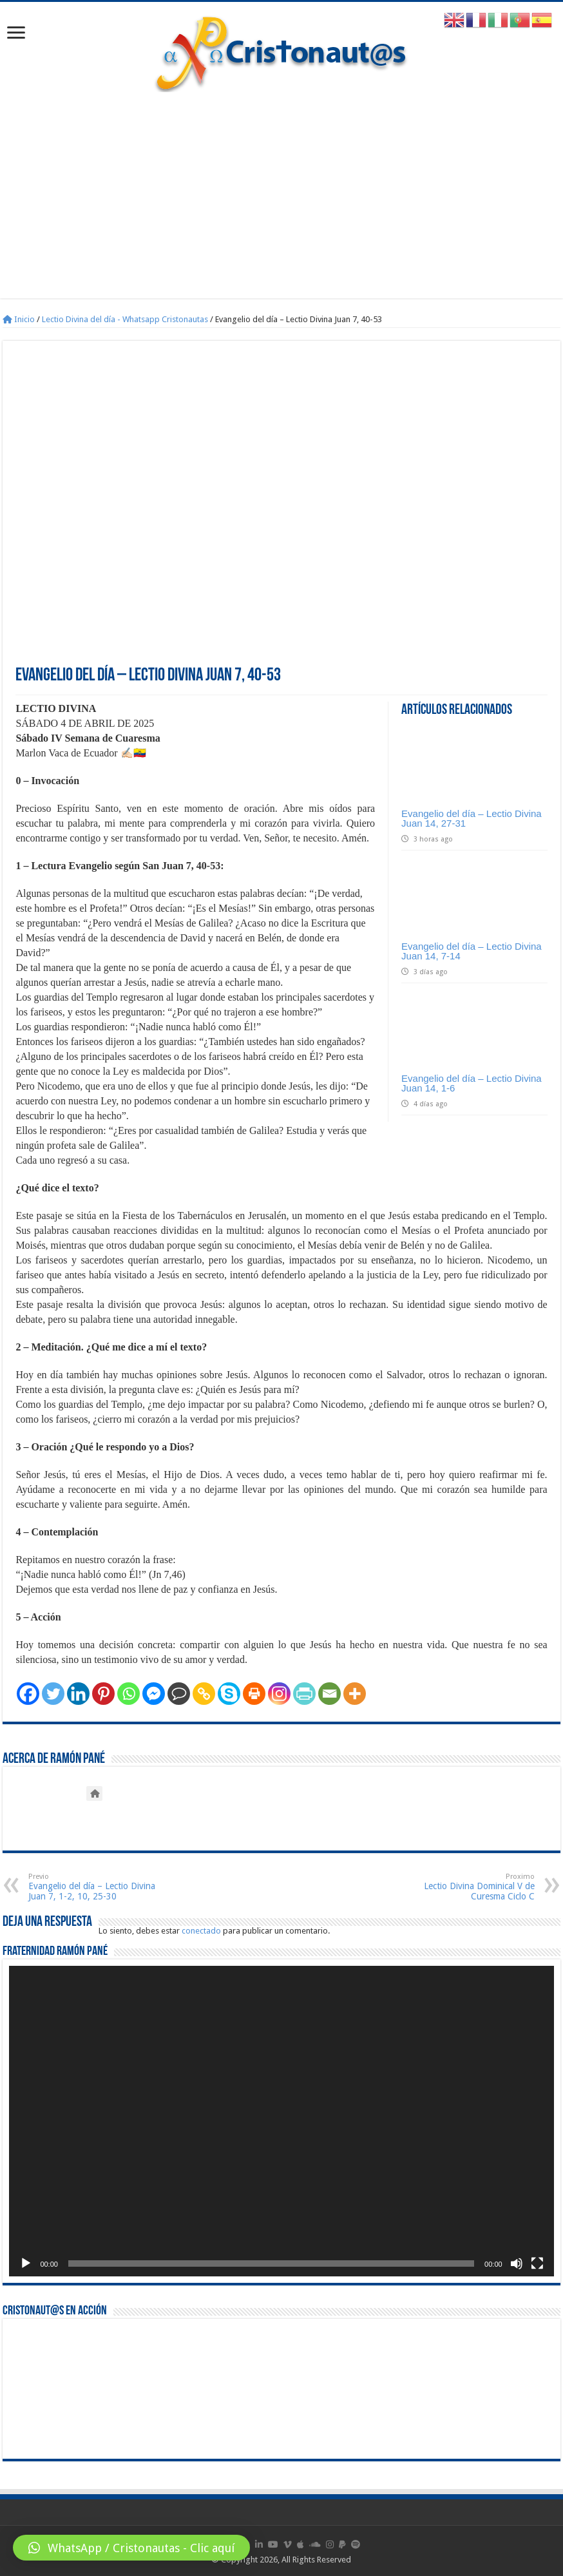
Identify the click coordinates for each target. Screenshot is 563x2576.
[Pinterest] (103, 1693)
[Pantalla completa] (537, 2263)
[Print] (254, 1693)
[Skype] (229, 1693)
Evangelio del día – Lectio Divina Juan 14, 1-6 (471, 1083)
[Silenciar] (516, 2263)
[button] (131, 2548)
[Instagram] (279, 1693)
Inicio (19, 319)
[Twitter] (53, 1693)
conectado (201, 1931)
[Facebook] (28, 1693)
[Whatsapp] (128, 1693)
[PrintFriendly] (304, 1693)
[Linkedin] (78, 1693)
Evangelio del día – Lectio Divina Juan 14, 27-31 (471, 818)
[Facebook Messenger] (153, 1693)
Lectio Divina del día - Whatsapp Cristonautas (125, 319)
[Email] (329, 1693)
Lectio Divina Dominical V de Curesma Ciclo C (469, 1886)
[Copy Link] (204, 1693)
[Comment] (178, 1693)
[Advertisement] (281, 189)
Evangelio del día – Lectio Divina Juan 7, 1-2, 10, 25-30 (94, 1886)
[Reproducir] (25, 2263)
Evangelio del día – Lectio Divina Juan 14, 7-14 (471, 951)
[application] (281, 2121)
